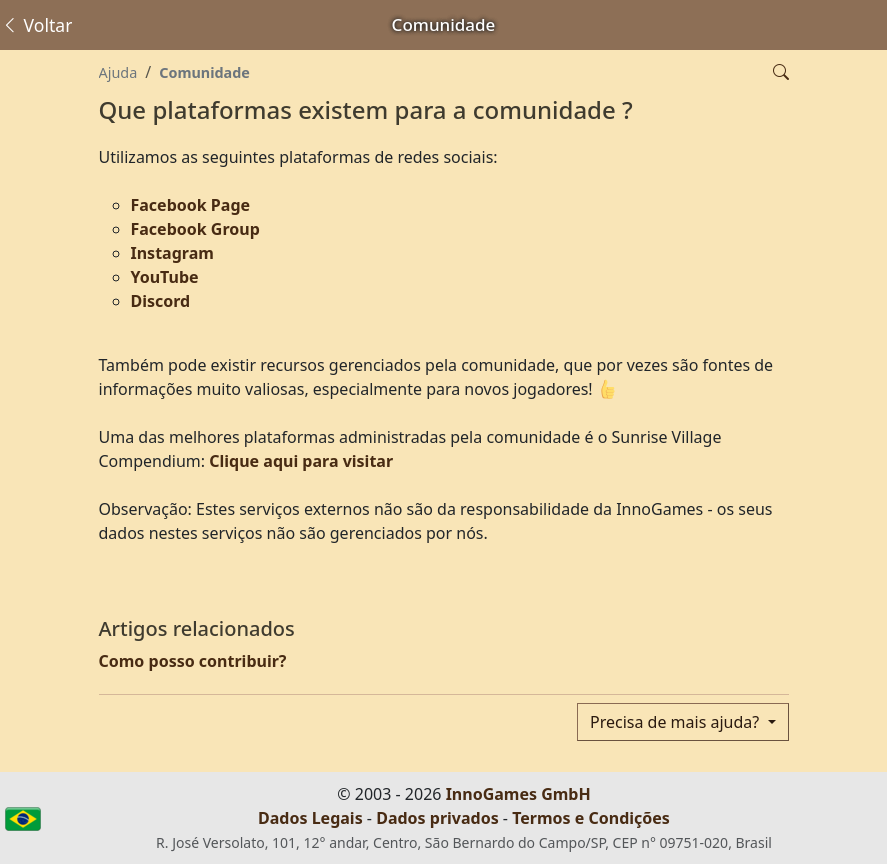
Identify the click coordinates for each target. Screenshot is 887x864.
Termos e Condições (591, 818)
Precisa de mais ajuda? (676, 722)
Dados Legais (310, 818)
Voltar (36, 25)
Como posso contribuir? (193, 661)
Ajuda (118, 72)
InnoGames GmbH (518, 794)
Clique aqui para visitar (301, 461)
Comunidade (204, 72)
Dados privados (437, 818)
